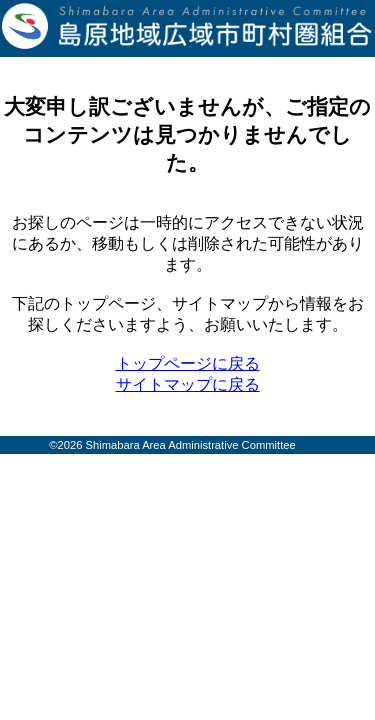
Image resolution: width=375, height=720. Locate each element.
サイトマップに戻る (188, 384)
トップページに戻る (188, 363)
